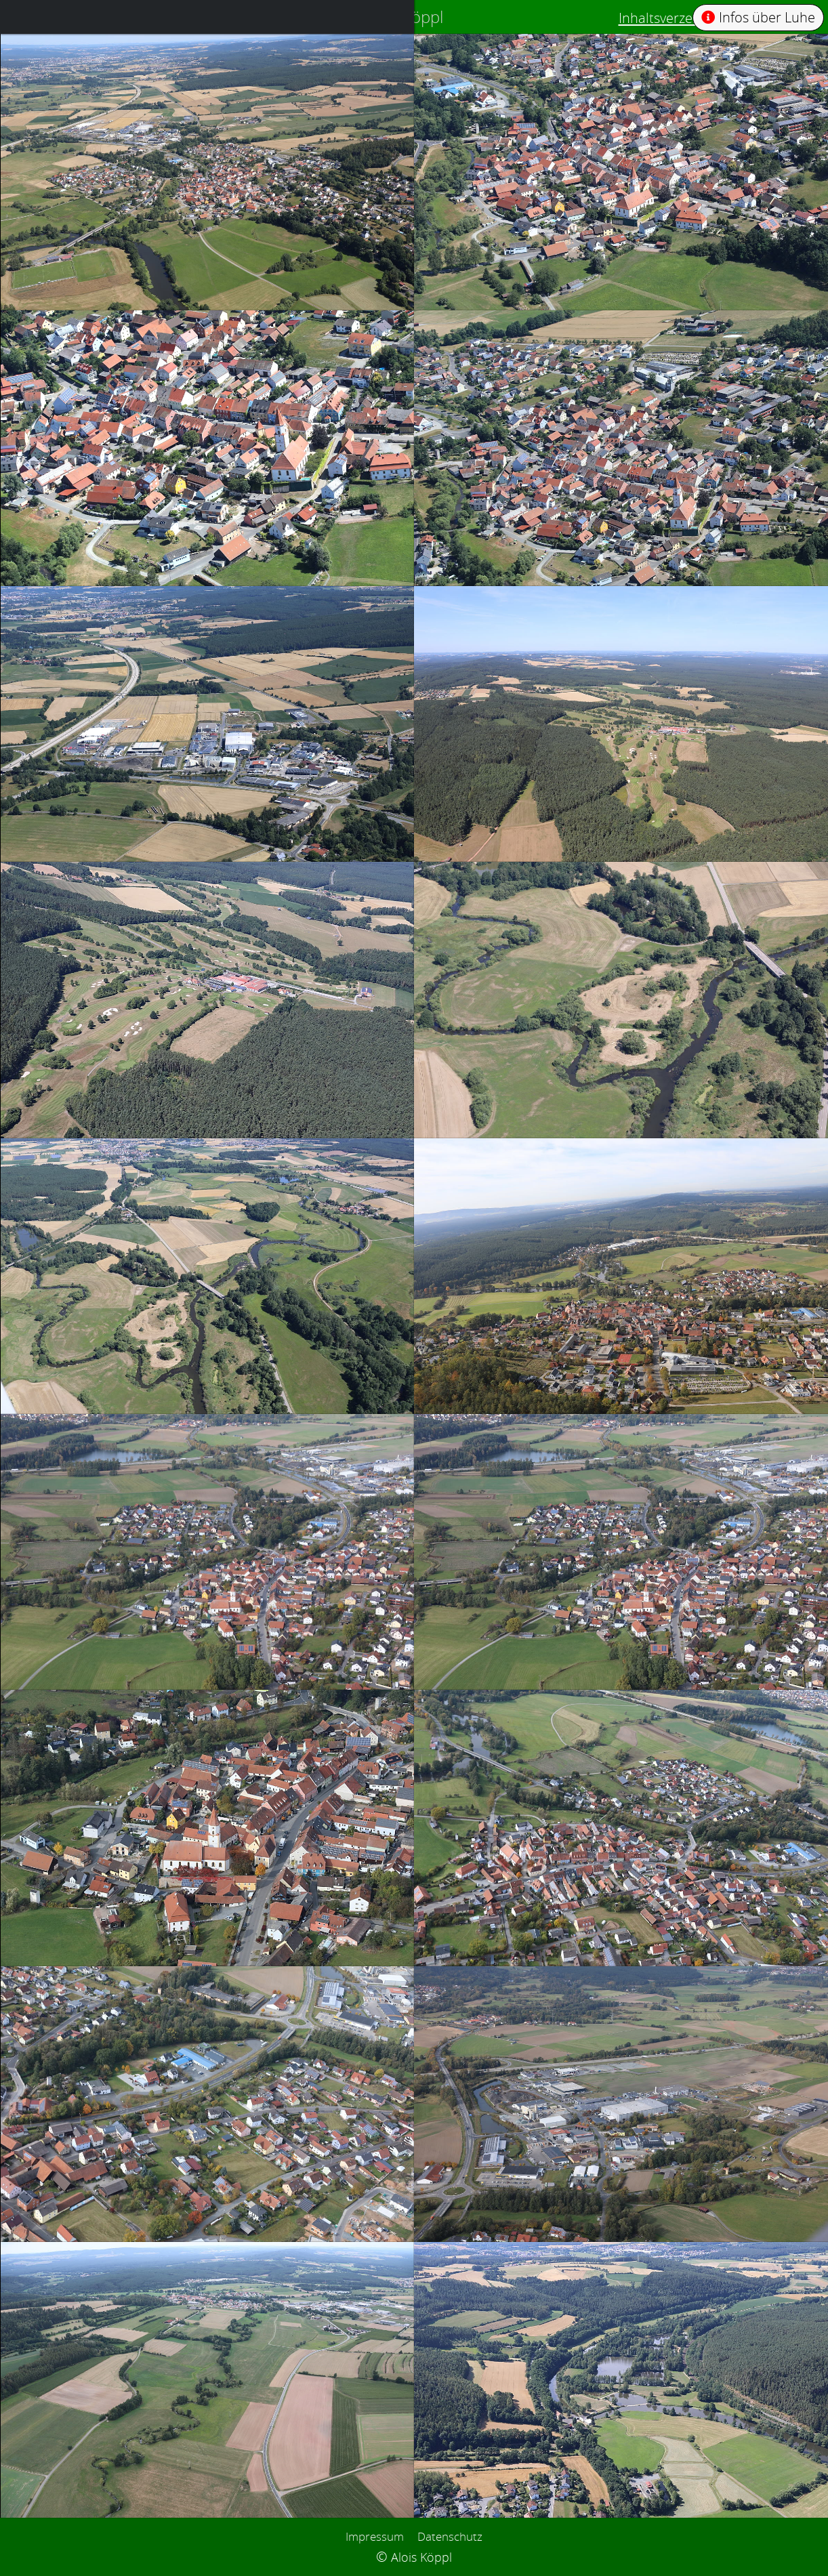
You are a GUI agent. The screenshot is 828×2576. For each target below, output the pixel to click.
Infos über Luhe (758, 17)
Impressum (375, 2536)
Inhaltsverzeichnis (673, 18)
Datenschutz (449, 2536)
